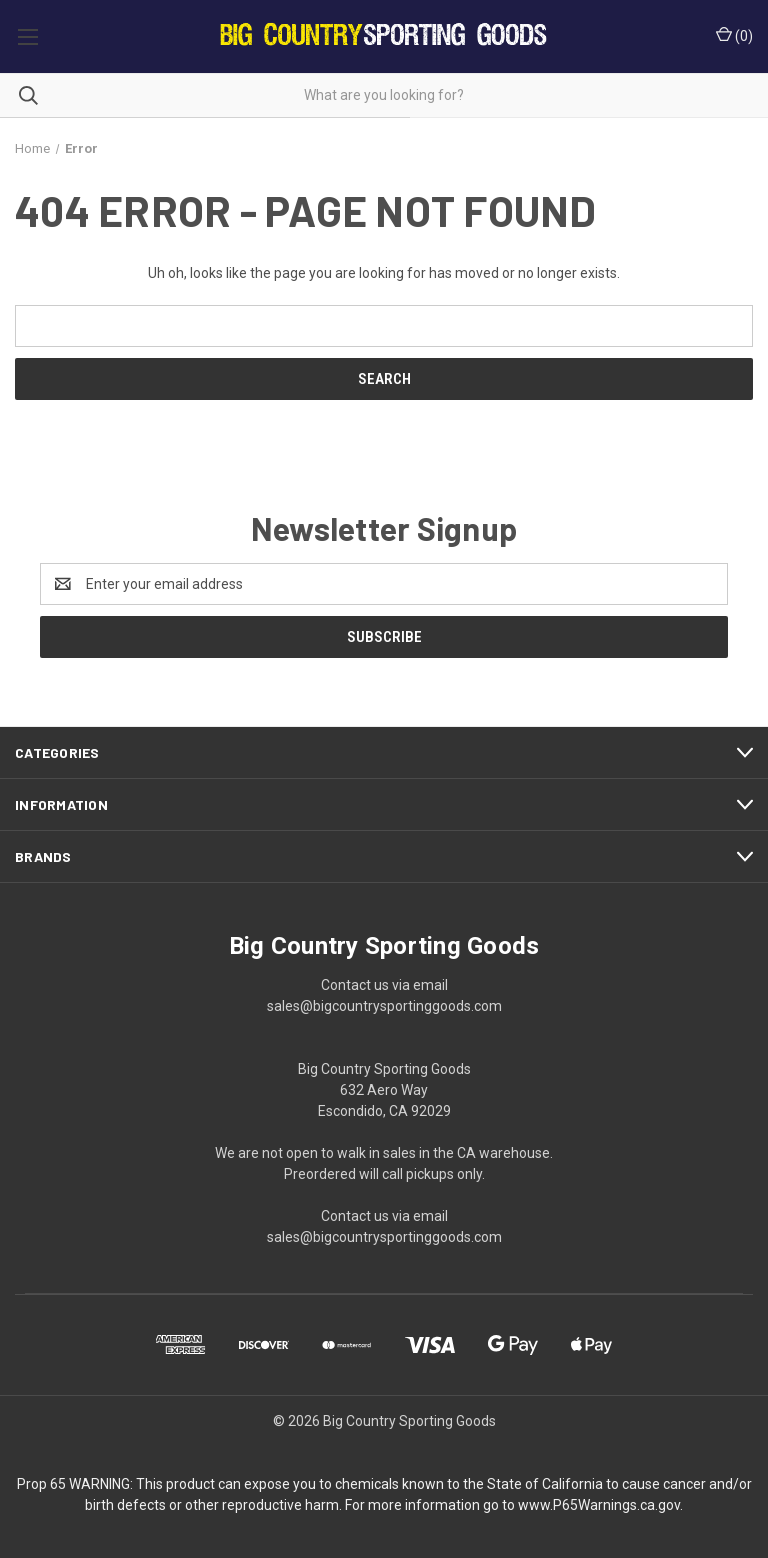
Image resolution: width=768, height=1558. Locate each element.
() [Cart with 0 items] (734, 35)
